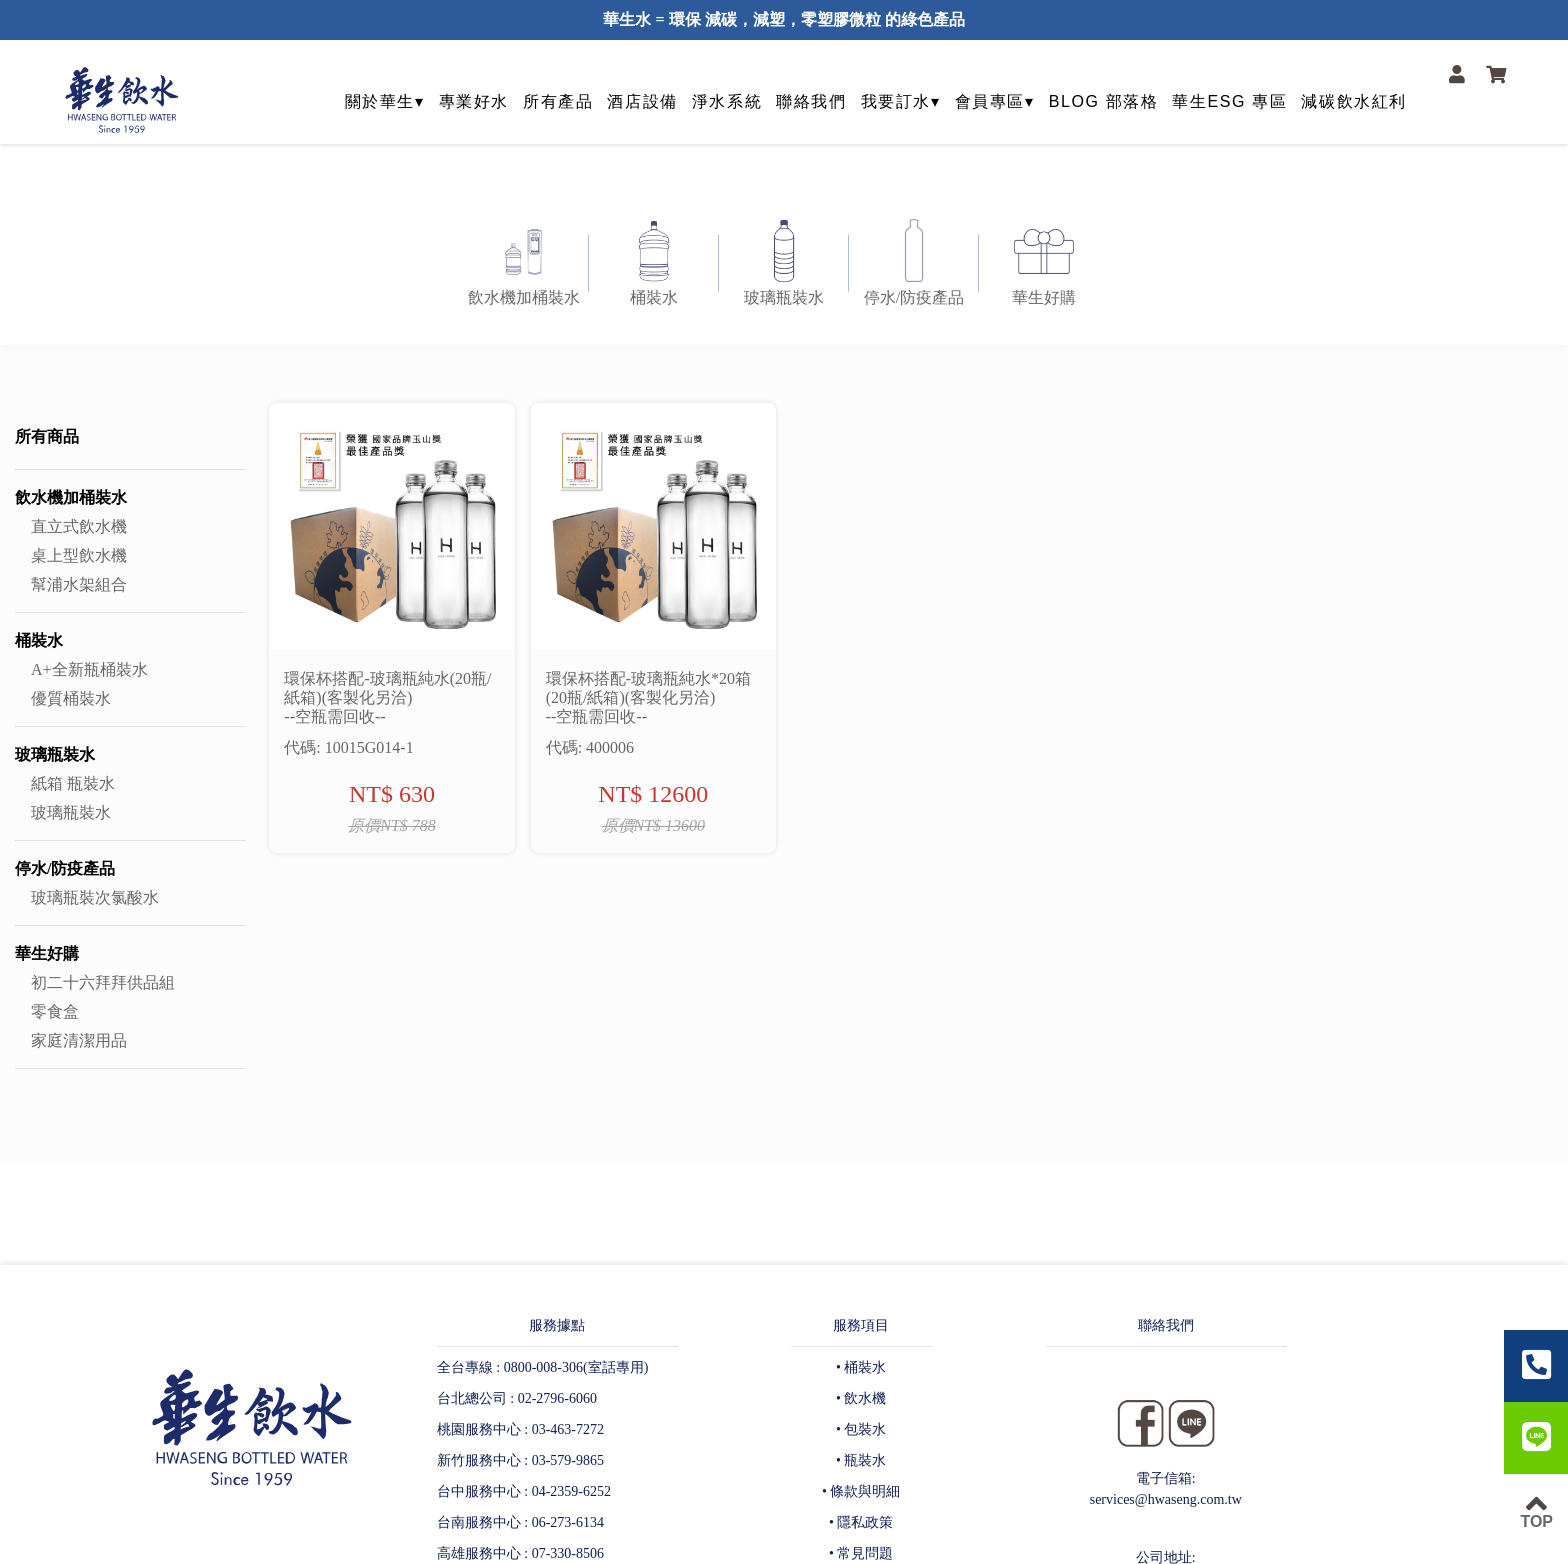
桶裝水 (39, 640)
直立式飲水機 (79, 526)
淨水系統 (727, 101)
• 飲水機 (861, 1398)
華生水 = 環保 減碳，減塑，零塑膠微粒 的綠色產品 (783, 19)
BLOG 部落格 (1104, 101)
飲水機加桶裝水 (71, 497)
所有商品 (47, 436)
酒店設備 (642, 101)
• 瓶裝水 (861, 1460)
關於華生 (380, 101)
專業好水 (474, 101)
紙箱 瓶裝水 (73, 783)
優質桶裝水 (71, 698)
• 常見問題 (861, 1553)
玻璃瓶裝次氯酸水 (95, 897)
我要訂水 (896, 101)
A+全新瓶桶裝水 (89, 669)
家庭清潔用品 (79, 1040)
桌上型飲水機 (79, 555)
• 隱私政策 (861, 1522)
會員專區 (990, 101)
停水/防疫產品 (65, 868)
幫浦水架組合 (79, 584)
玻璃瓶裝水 (55, 754)
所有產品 (558, 101)
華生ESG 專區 (1229, 101)
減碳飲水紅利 (1354, 101)
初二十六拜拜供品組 (103, 982)
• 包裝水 (861, 1429)
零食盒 (55, 1011)
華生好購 (47, 953)
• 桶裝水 (861, 1367)
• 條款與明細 (861, 1491)
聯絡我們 (811, 101)
